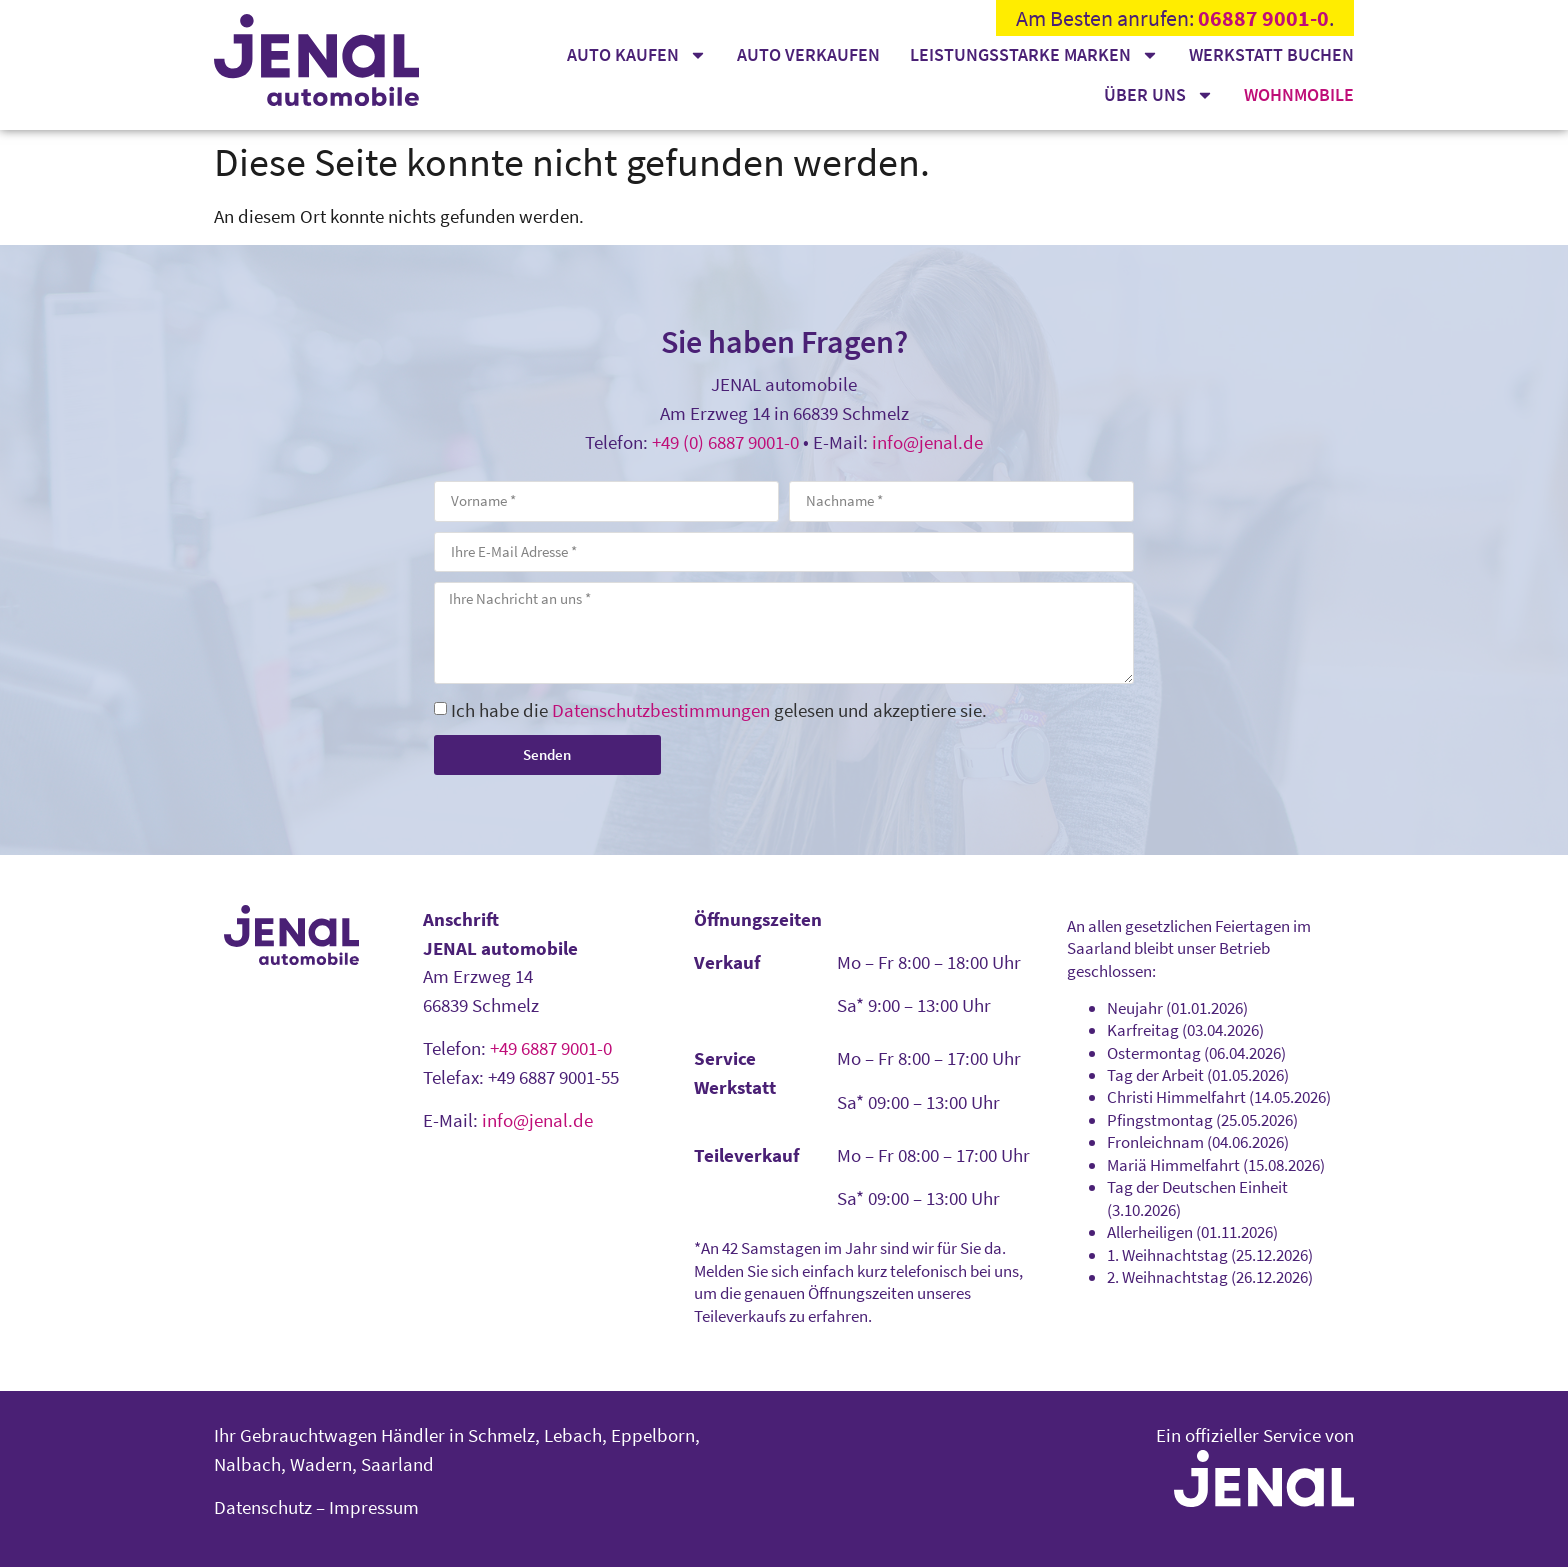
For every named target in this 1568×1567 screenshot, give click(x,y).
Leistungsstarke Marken (1034, 55)
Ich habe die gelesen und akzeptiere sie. (719, 710)
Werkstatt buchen (1271, 54)
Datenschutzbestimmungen (661, 710)
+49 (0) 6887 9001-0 (725, 442)
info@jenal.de (927, 442)
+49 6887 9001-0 (551, 1048)
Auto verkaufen (808, 54)
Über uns (1159, 95)
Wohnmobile (1299, 94)
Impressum (374, 1507)
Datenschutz (263, 1507)
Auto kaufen (637, 55)
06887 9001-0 (1263, 18)
